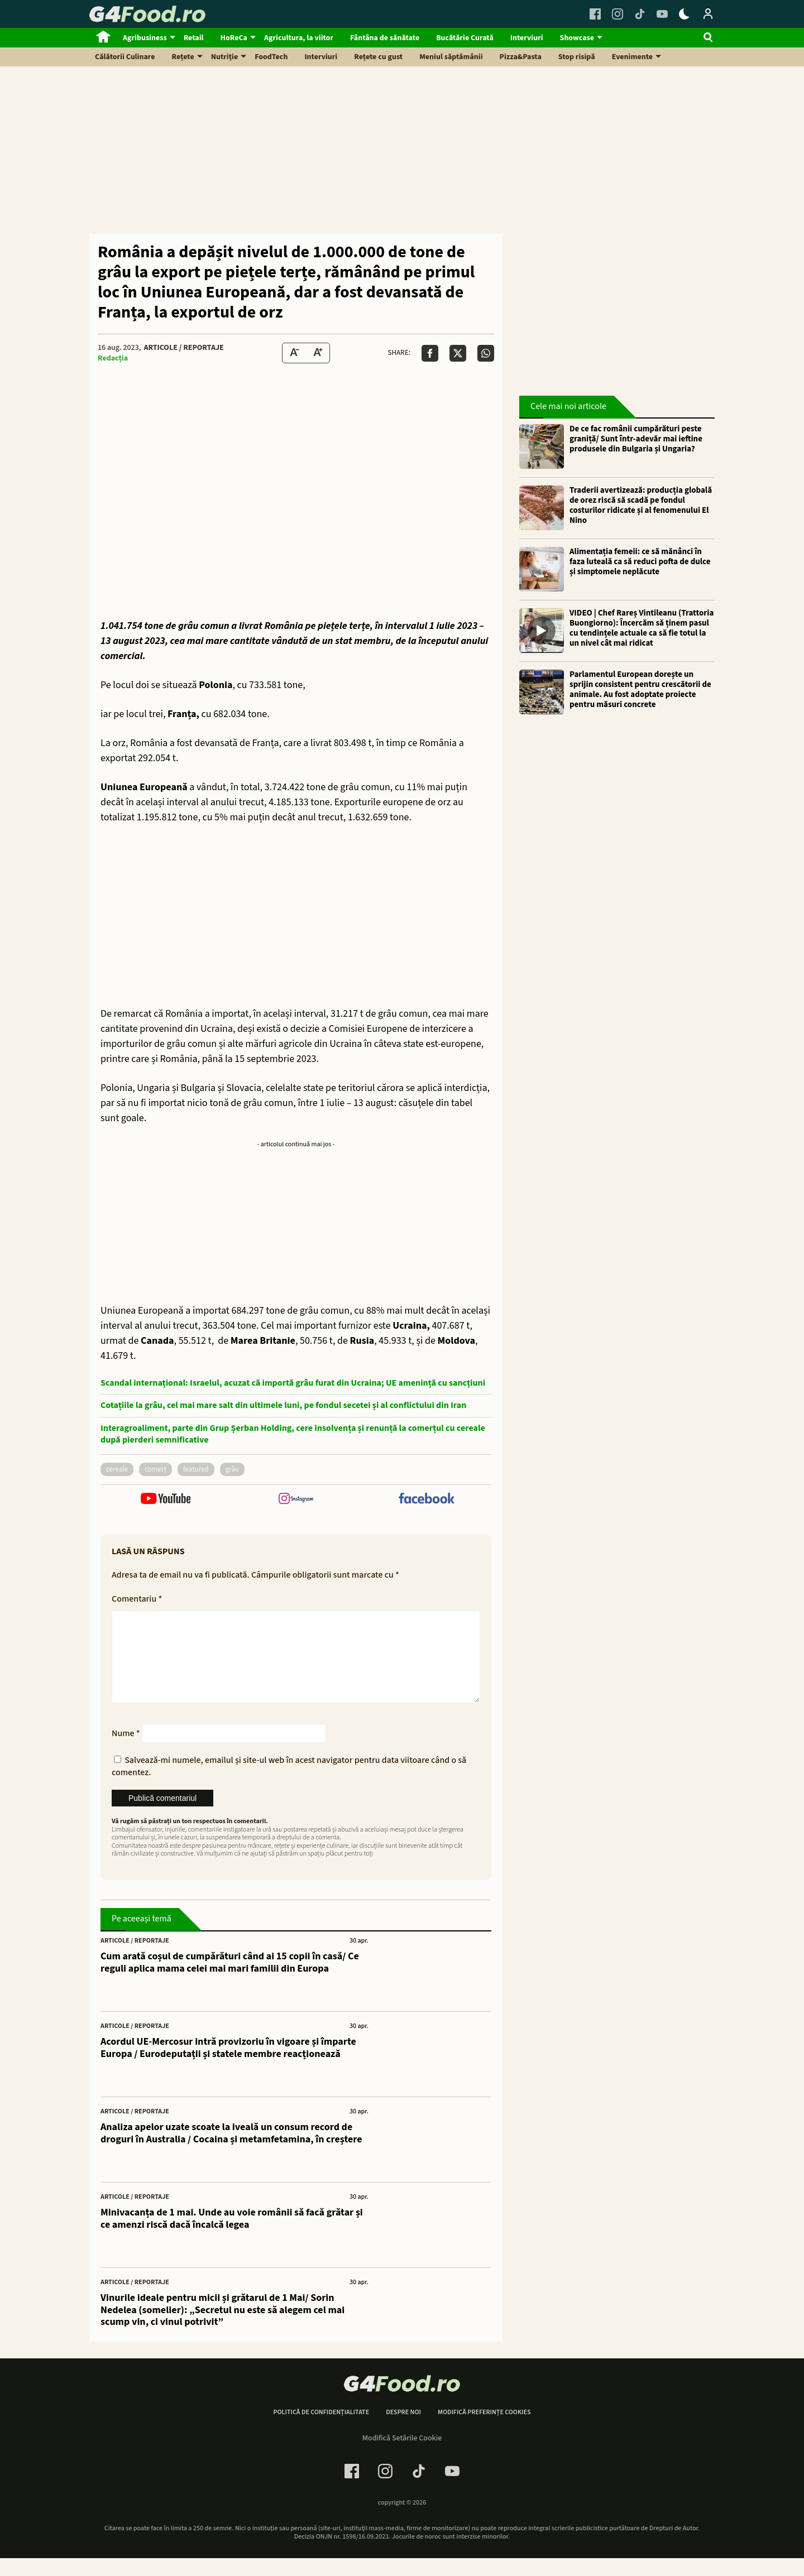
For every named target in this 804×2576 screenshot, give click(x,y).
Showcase (577, 38)
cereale (117, 1469)
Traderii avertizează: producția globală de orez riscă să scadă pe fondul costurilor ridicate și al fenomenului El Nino (641, 506)
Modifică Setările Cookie (402, 2456)
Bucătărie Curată (465, 38)
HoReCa (234, 38)
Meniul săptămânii (450, 57)
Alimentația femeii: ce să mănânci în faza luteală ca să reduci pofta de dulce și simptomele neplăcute (640, 562)
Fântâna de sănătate (384, 38)
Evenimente (632, 57)
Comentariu (137, 1599)
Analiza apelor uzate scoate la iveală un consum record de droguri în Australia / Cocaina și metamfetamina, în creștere (231, 2151)
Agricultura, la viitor (298, 38)
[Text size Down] (294, 353)
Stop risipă (576, 57)
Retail (194, 38)
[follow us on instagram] (296, 1500)
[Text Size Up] (317, 353)
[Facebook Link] (595, 14)
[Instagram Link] (617, 14)
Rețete (183, 57)
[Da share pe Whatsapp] (485, 353)
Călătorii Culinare (125, 57)
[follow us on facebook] (426, 1499)
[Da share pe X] (457, 353)
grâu (232, 1469)
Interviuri (526, 38)
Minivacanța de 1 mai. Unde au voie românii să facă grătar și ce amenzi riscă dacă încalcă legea (231, 2236)
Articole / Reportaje (183, 348)
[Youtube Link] (662, 14)
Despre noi (403, 2430)
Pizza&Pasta (521, 57)
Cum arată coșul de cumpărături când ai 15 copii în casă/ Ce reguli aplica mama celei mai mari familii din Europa (229, 1980)
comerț (155, 1469)
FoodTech (271, 57)
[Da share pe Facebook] (430, 353)
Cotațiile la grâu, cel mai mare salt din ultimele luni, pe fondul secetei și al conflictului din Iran (283, 1405)
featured (196, 1469)
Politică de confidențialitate (321, 2430)
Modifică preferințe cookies (484, 2430)
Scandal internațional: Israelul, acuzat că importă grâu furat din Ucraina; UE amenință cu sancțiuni (292, 1383)
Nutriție (224, 57)
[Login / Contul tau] (708, 14)
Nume (126, 1751)
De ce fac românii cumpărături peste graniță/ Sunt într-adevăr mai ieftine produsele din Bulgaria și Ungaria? (636, 439)
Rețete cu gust (378, 57)
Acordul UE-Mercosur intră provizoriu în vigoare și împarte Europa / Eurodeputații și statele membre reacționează (228, 2066)
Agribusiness (145, 38)
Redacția (113, 358)
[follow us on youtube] (165, 1500)
